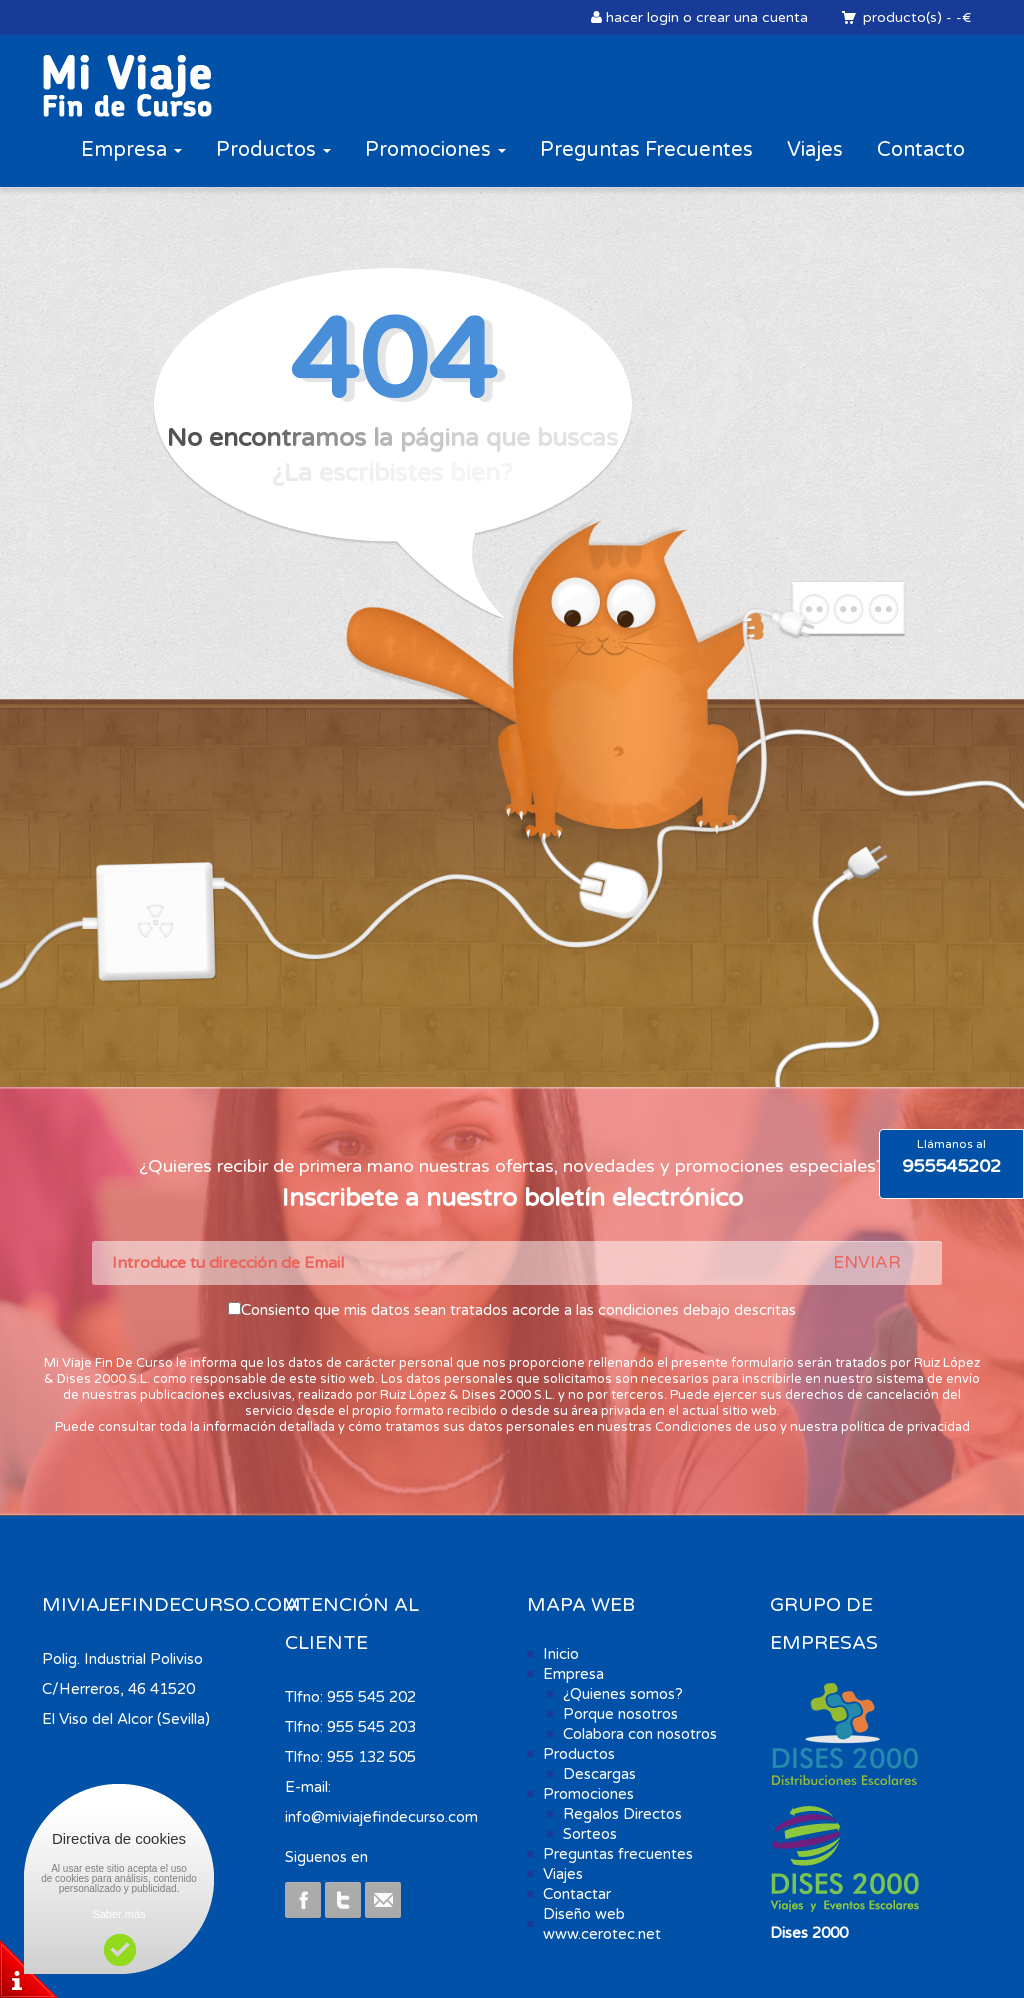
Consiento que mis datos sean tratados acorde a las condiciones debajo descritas (518, 1310)
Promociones (435, 150)
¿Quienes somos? (623, 1694)
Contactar (577, 1894)
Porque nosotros (620, 1714)
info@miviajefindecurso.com (381, 1817)
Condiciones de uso (716, 1427)
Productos (273, 150)
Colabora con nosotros (640, 1734)
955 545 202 (371, 1697)
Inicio (561, 1654)
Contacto (921, 150)
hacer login (642, 17)
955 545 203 (371, 1727)
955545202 (951, 1166)
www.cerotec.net (602, 1934)
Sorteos (590, 1834)
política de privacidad (905, 1427)
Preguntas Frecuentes (646, 150)
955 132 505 (371, 1757)
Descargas (599, 1774)
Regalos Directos (622, 1814)
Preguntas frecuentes (618, 1854)
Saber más (118, 1914)
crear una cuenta (752, 17)
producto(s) (901, 17)
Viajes (815, 150)
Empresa (131, 150)
